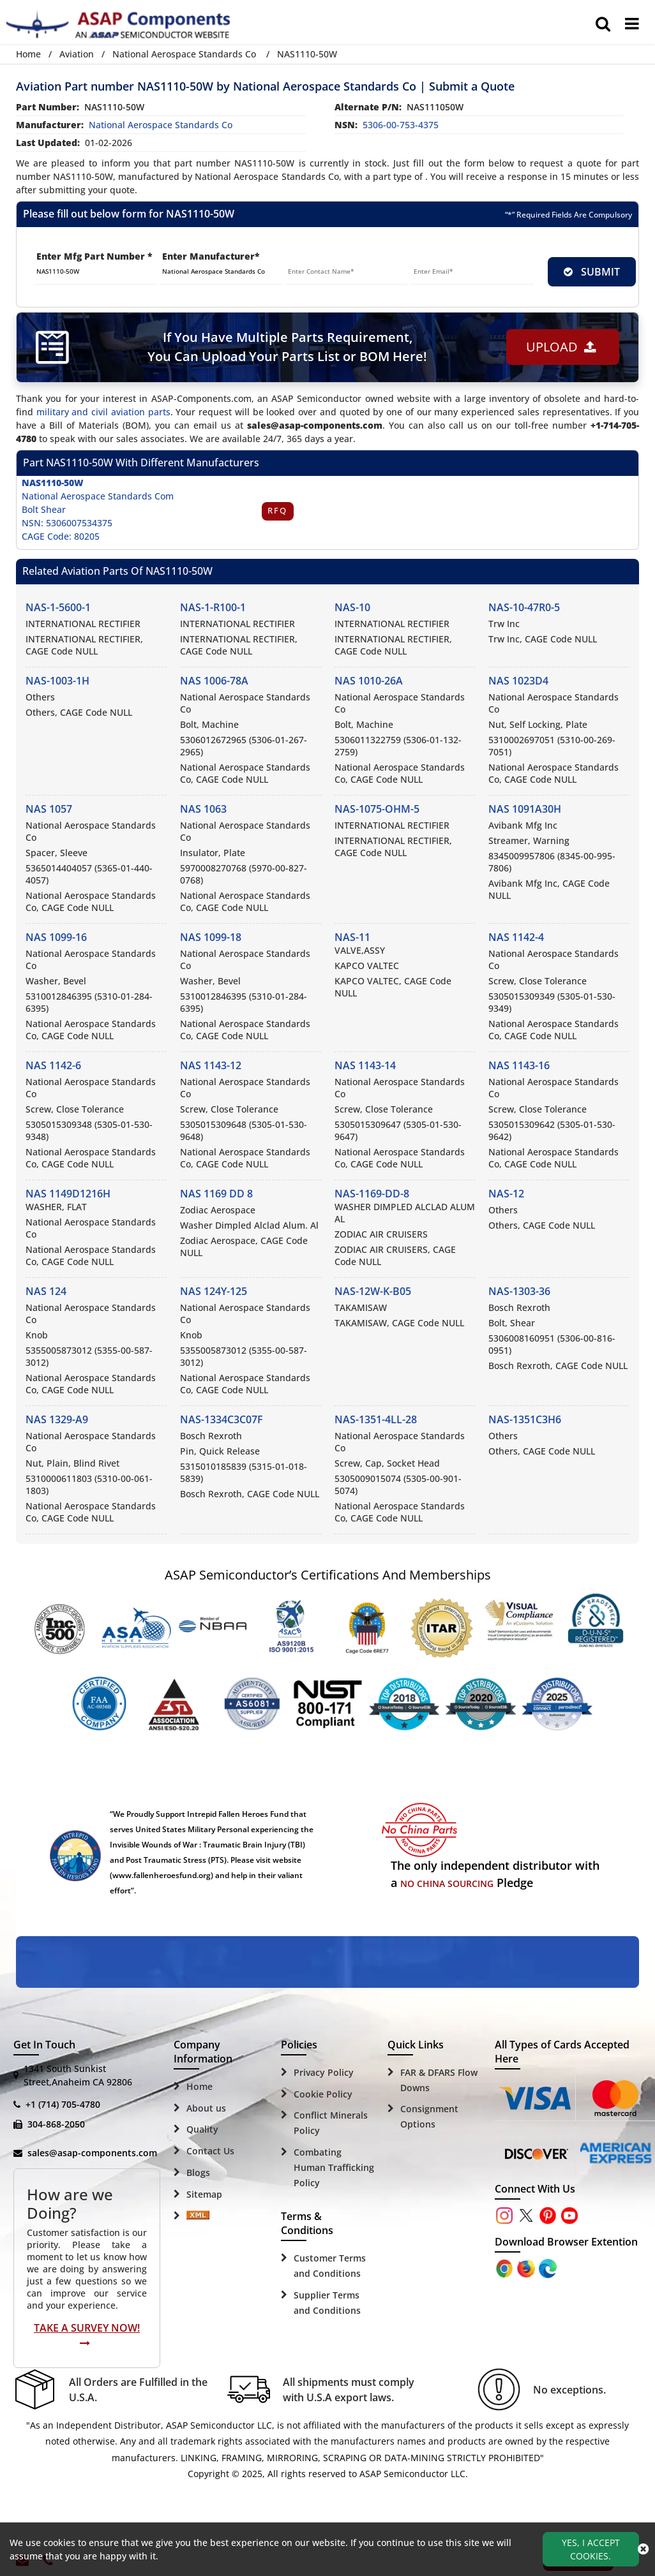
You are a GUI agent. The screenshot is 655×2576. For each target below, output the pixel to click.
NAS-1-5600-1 (58, 607)
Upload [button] (561, 346)
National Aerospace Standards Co (184, 54)
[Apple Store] (505, 2267)
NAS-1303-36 (519, 1291)
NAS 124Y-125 (213, 1291)
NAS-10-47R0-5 (524, 607)
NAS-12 (506, 1194)
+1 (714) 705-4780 (63, 2104)
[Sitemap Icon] (197, 2216)
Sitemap (204, 2194)
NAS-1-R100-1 (213, 607)
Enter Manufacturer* (211, 256)
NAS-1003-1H (57, 681)
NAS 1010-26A (369, 681)
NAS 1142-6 (53, 1065)
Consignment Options (429, 2116)
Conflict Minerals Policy (331, 2122)
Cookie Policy (323, 2094)
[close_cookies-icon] (643, 2549)
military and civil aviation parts (103, 412)
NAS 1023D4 (518, 681)
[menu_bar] (632, 23)
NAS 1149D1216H (68, 1194)
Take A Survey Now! (87, 2334)
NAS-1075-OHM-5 (377, 809)
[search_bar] (603, 23)
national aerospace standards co (160, 125)
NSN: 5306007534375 (67, 523)
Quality (202, 2129)
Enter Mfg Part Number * (94, 256)
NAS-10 (352, 607)
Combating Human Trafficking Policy (334, 2167)
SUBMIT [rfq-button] (592, 272)
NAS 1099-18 (210, 937)
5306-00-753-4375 (401, 125)
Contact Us (210, 2151)
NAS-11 (352, 937)
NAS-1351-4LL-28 (376, 1419)
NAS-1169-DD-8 (372, 1194)
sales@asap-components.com (92, 2153)
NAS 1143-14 (365, 1065)
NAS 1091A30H (524, 809)
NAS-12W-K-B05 (373, 1291)
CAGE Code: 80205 (61, 536)
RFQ (277, 510)
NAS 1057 (49, 809)
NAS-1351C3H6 (524, 1419)
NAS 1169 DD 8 (216, 1194)
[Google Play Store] (527, 2267)
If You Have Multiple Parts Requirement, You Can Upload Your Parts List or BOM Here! (287, 347)
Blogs (198, 2172)
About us (206, 2108)
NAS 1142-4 (516, 937)
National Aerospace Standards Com (98, 496)
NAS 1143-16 (519, 1065)
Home (28, 54)
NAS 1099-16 (56, 937)
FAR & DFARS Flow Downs (439, 2080)
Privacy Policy (324, 2072)
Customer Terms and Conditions (330, 2265)
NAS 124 (46, 1291)
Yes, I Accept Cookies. (591, 2549)
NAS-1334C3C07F (221, 1419)
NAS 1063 (203, 809)
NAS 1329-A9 (57, 1419)
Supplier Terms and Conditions (327, 2302)
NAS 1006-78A (214, 681)
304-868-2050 (56, 2124)
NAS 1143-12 (210, 1065)
